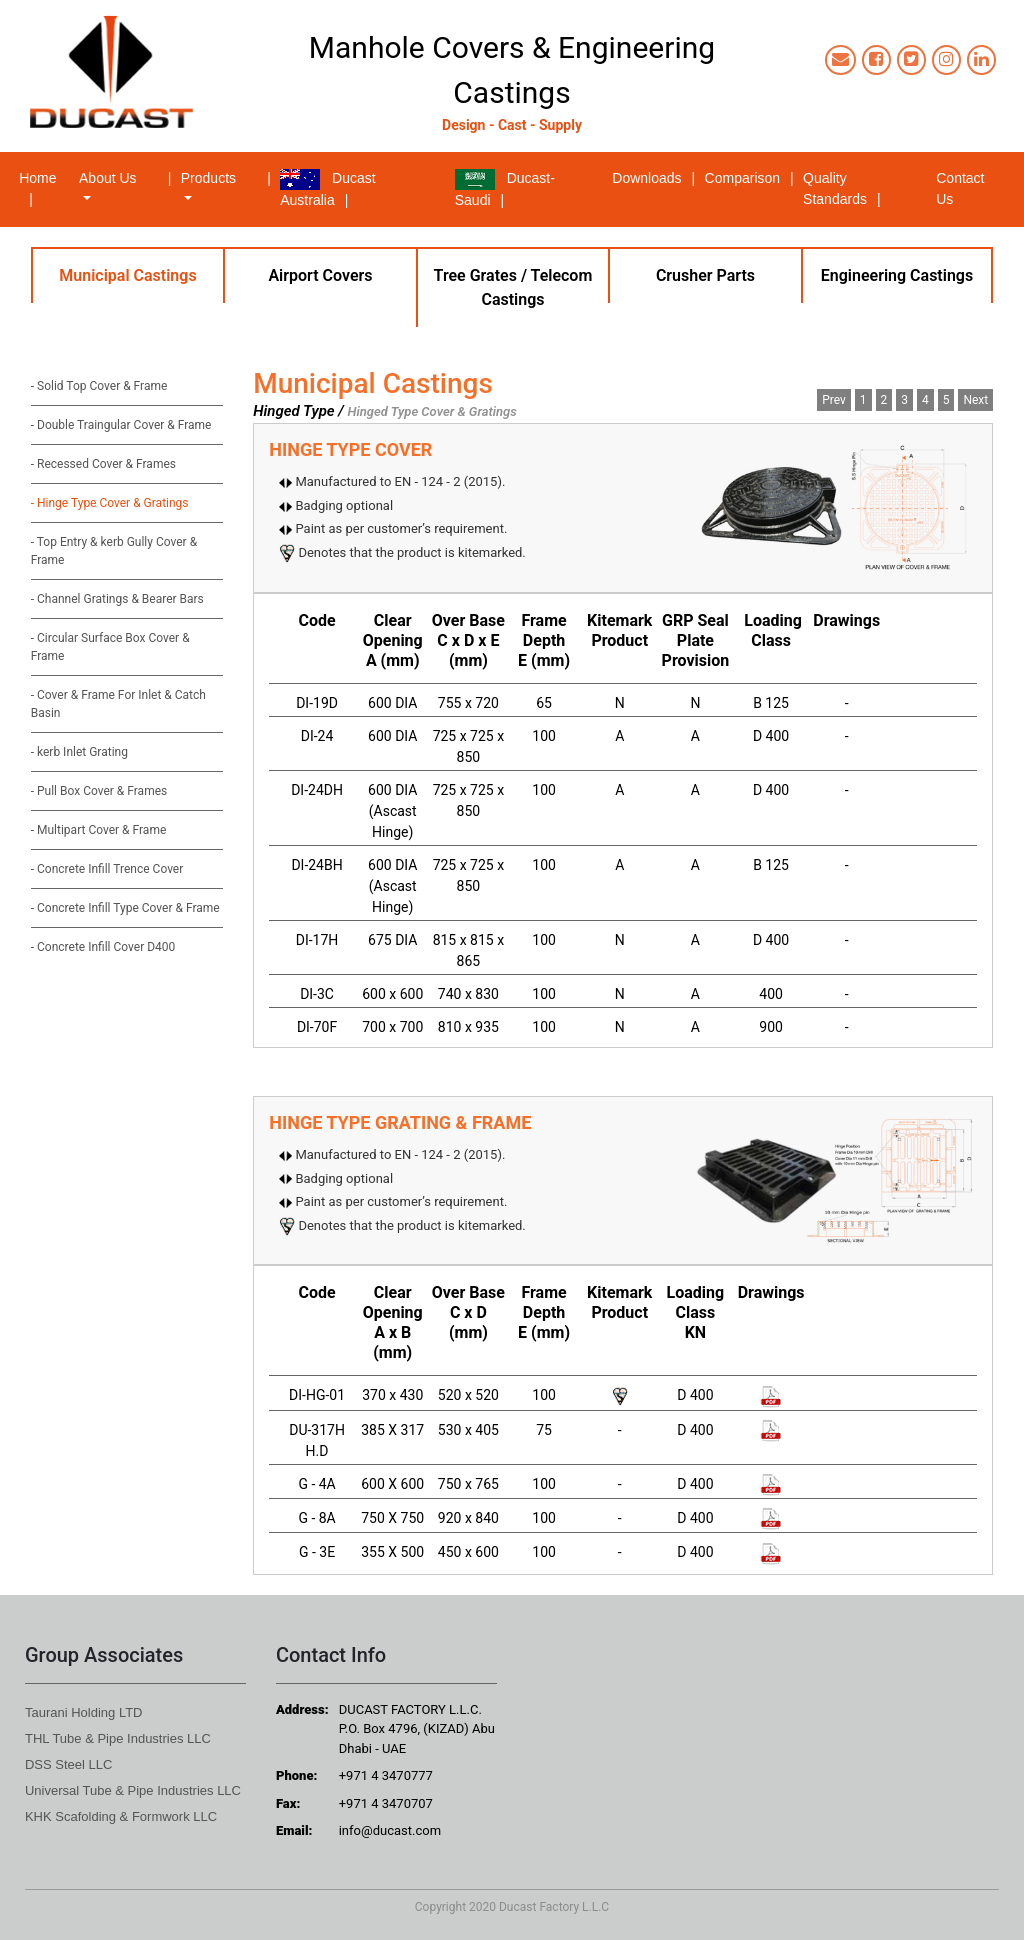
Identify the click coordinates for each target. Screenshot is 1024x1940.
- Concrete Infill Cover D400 (103, 947)
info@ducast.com (390, 1830)
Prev (834, 400)
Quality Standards (843, 188)
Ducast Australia (327, 188)
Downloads (655, 178)
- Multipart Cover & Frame (99, 830)
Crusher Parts (705, 275)
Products (208, 178)
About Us (108, 178)
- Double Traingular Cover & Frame (121, 425)
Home (47, 187)
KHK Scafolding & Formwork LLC (121, 1816)
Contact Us (960, 188)
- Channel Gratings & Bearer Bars (117, 599)
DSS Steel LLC (68, 1764)
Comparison (751, 178)
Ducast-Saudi (505, 188)
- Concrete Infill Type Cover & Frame (125, 908)
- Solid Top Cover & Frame (99, 386)
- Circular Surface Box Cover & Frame (110, 647)
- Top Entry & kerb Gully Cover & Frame (114, 551)
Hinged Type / (298, 411)
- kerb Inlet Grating (79, 752)
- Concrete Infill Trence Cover (107, 869)
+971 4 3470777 (386, 1775)
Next (975, 400)
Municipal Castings (127, 275)
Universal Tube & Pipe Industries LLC (133, 1790)
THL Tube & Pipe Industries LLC (118, 1738)
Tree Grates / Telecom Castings (513, 287)
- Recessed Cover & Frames (103, 464)
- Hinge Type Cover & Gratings (110, 503)
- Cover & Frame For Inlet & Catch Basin (118, 704)
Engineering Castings (897, 275)
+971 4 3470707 (386, 1803)
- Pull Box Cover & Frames (99, 791)
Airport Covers (320, 275)
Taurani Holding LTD (84, 1712)
